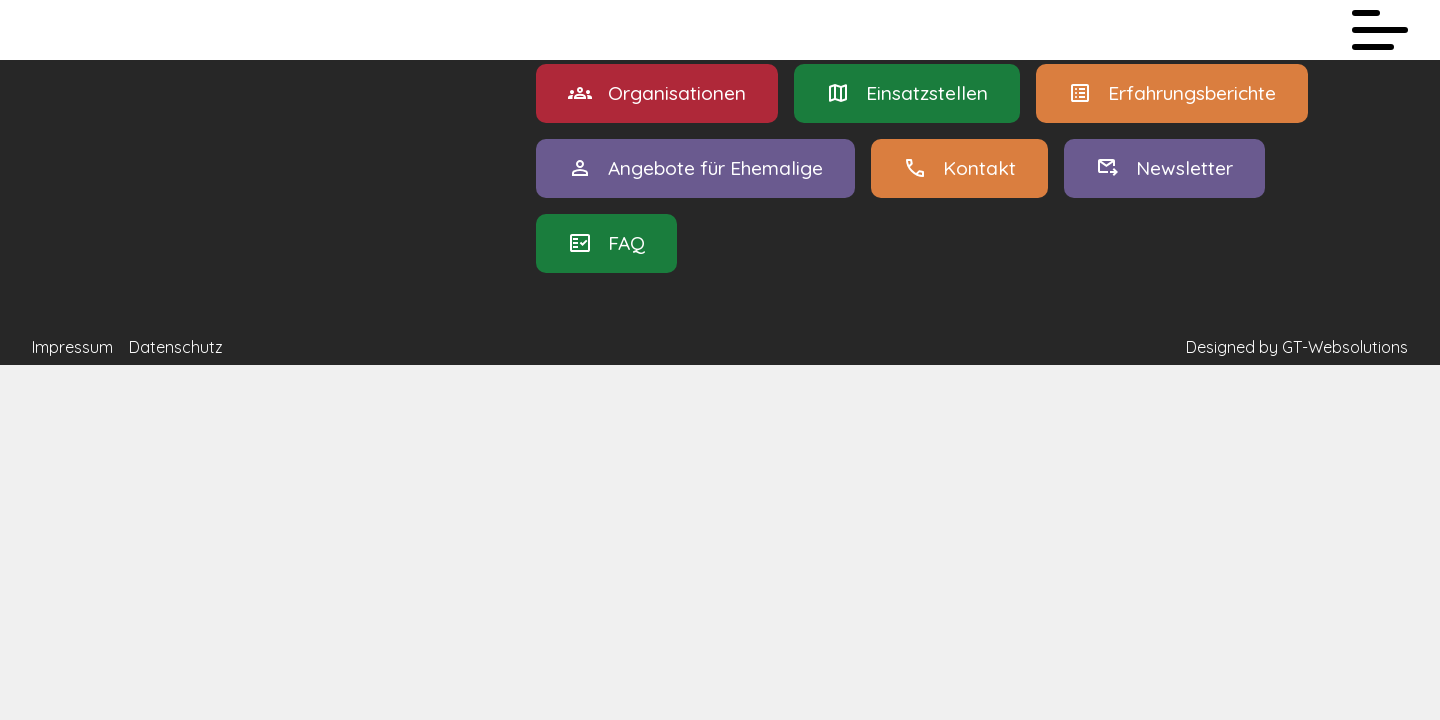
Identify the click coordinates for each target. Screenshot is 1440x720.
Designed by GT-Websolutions (1297, 347)
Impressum (72, 347)
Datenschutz (176, 347)
